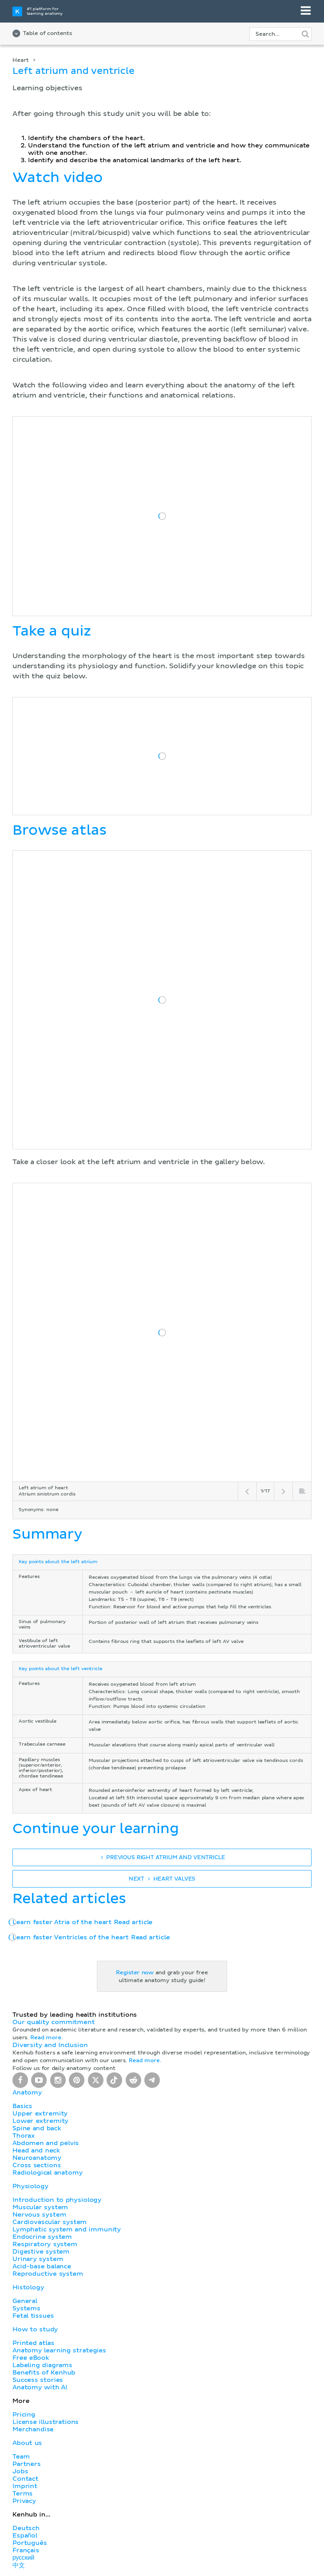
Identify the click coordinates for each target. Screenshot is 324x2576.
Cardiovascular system (49, 2222)
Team (21, 2456)
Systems (26, 2308)
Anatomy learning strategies (59, 2350)
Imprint (24, 2486)
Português (29, 2543)
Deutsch (26, 2528)
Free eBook (30, 2358)
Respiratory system (44, 2244)
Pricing (23, 2414)
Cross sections (36, 2165)
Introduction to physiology (57, 2200)
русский (23, 2558)
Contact (25, 2479)
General (24, 2301)
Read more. (46, 2037)
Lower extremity (40, 2121)
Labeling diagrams (42, 2365)
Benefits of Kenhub (43, 2372)
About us (27, 2443)
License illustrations (45, 2422)
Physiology (30, 2186)
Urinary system (37, 2259)
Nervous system (39, 2215)
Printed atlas (33, 2343)
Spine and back (36, 2128)
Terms (22, 2493)
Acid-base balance (41, 2266)
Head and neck (36, 2150)
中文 (18, 2565)
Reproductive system (47, 2274)
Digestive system (41, 2252)
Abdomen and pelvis (45, 2143)
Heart (20, 60)
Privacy (24, 2501)
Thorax (23, 2136)
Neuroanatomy (36, 2158)
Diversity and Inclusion (50, 2045)
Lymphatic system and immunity (66, 2229)
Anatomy (27, 2092)
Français (25, 2550)
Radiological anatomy (47, 2173)
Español (24, 2535)
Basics (22, 2106)
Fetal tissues (33, 2316)
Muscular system (40, 2207)
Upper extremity (40, 2113)
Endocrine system (42, 2237)
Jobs (20, 2471)
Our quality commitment (53, 2022)
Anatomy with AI (39, 2387)
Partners (26, 2464)
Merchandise (33, 2429)
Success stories (37, 2380)
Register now (135, 1972)
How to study (35, 2329)
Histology (28, 2287)
